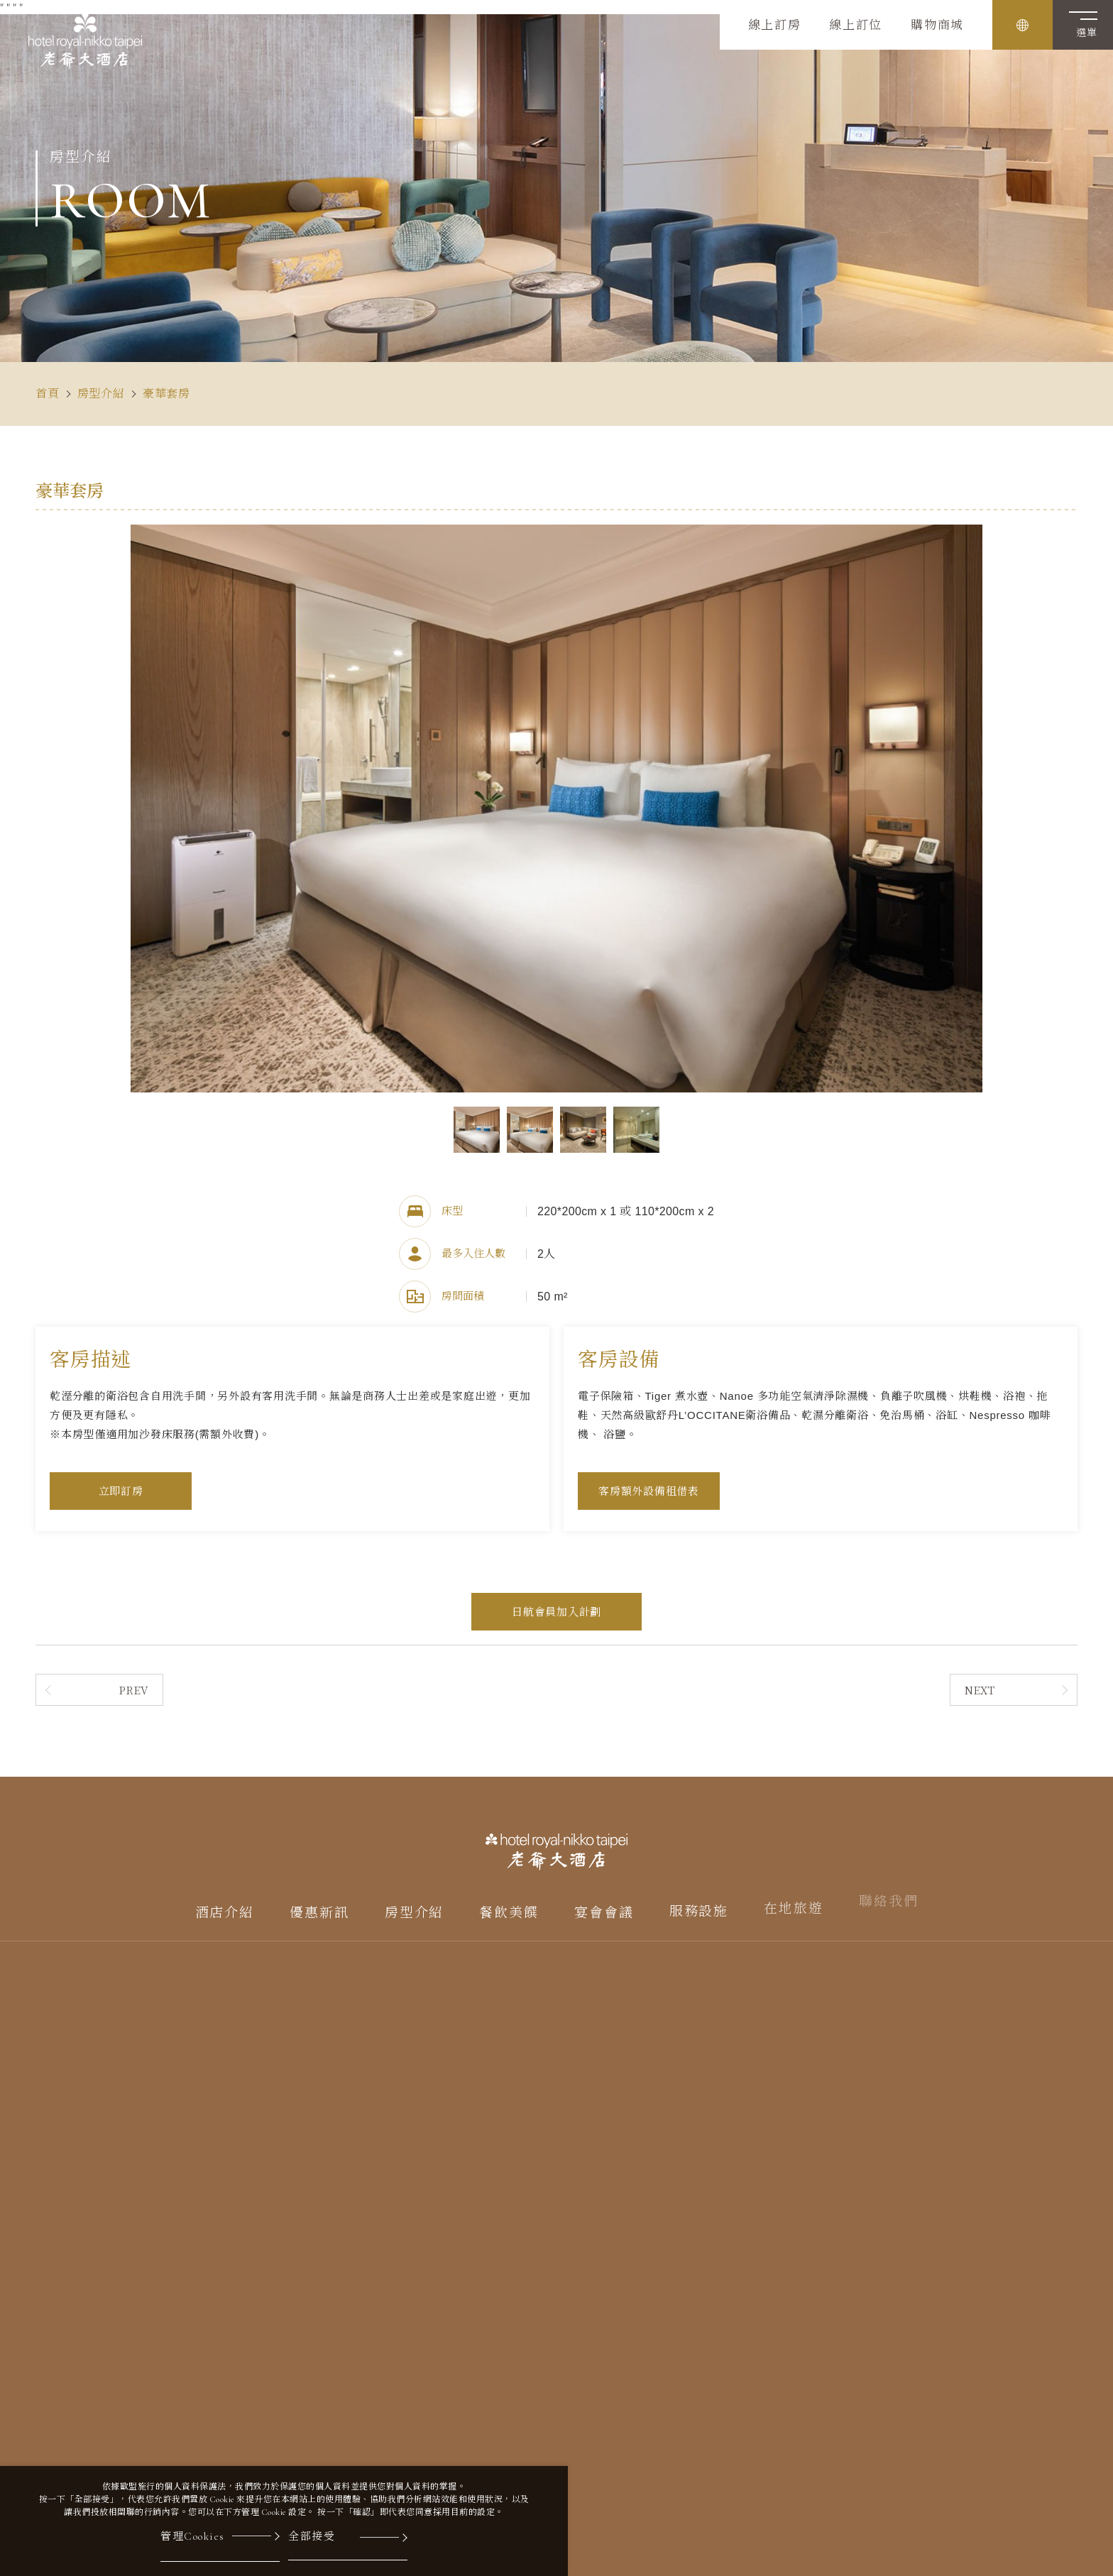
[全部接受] (347, 2545)
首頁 (47, 394)
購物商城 (937, 26)
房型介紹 (101, 394)
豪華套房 (166, 394)
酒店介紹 (225, 1903)
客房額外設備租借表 (648, 1491)
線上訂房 (774, 26)
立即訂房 (121, 1491)
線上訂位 (855, 26)
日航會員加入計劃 (556, 1612)
